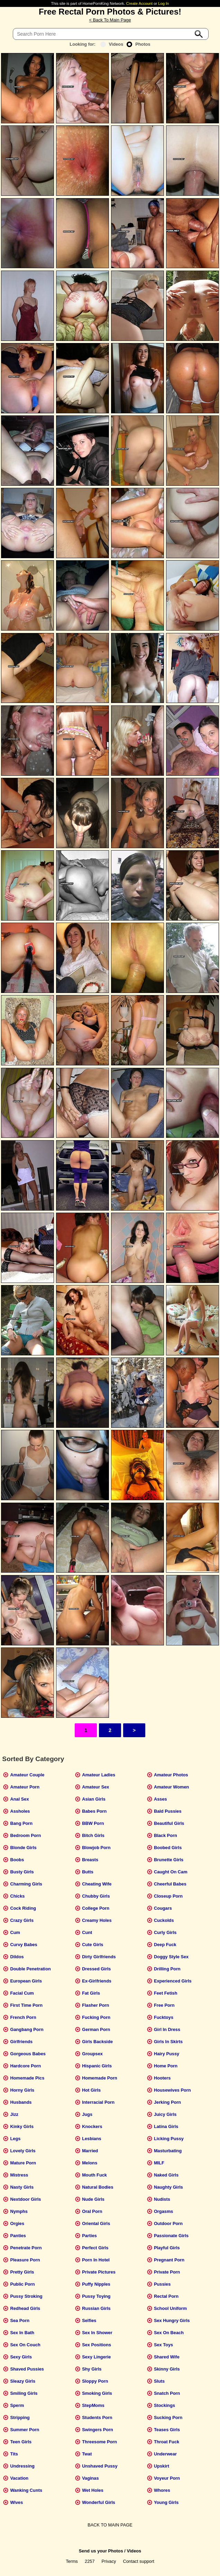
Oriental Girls (96, 2223)
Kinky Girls (22, 2126)
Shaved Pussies (27, 2369)
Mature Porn (23, 2162)
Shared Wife (167, 2356)
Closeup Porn (168, 1896)
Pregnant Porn (169, 2259)
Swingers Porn (97, 2429)
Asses (160, 1799)
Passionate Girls (171, 2235)
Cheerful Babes (170, 1884)
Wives (16, 2502)
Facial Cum (22, 1993)
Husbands (20, 2102)
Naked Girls (166, 2175)
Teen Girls (20, 2441)
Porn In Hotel (96, 2259)
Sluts (159, 2381)
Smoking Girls (97, 2393)
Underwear (165, 2453)
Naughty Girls (168, 2187)
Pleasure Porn (25, 2259)
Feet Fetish (165, 1993)
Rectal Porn (166, 2296)
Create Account (139, 3)
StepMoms (93, 2405)
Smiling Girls (23, 2393)
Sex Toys (163, 2344)
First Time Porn (26, 2005)
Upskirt (161, 2466)
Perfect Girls (95, 2247)
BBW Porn (93, 1823)
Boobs (17, 1859)
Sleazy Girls (22, 2381)
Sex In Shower (97, 2332)
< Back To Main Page (110, 20)
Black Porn (165, 1835)
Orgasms (163, 2211)
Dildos (17, 1956)
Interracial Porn (98, 2102)
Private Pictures (99, 2272)
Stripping (19, 2417)
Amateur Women (171, 1787)
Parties (89, 2235)
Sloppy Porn (95, 2381)
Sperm (17, 2405)
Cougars (163, 1908)
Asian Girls (94, 1799)
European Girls (26, 1981)
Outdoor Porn (168, 2223)
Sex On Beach (169, 2332)
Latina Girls (166, 2126)
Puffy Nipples (96, 2284)
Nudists (162, 2199)
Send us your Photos (101, 2550)
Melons (89, 2162)
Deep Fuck (165, 1944)
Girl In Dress (167, 2029)
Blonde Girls (23, 1847)
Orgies (17, 2223)
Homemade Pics (27, 2078)
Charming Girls (26, 1884)
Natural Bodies (97, 2187)
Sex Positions (96, 2344)
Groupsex (92, 2053)
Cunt (87, 1932)
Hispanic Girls (97, 2065)
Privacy (109, 2561)
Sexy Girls (21, 2356)
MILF (159, 2162)
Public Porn (22, 2284)
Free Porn (164, 2005)
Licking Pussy (169, 2138)
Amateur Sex (95, 1787)
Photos (138, 44)
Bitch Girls (93, 1835)
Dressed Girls (96, 1968)
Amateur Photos (171, 1774)
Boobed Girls (168, 1847)
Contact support (138, 2561)
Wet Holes (92, 2490)
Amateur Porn (24, 1787)
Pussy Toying (96, 2296)
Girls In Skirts (168, 2041)
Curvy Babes (23, 1944)
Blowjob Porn (96, 1847)
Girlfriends (21, 2041)
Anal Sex (19, 1799)
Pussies (162, 2284)
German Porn (96, 2029)
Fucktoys (163, 2017)
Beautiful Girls (169, 1823)
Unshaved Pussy (99, 2466)
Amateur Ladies (98, 1774)
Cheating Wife (96, 1884)
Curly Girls (165, 1932)
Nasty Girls (22, 2187)
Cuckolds (164, 1920)
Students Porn (97, 2417)
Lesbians (91, 2138)
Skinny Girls (167, 2369)
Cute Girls (92, 1944)
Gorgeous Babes (27, 2053)
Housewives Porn (172, 2090)
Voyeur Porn (167, 2478)
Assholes (20, 1811)
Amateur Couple (27, 1774)
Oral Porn (92, 2211)
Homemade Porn (99, 2078)
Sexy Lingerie (96, 2356)
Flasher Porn (95, 2005)
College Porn (95, 1908)
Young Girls (166, 2502)
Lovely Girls (22, 2150)
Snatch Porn (167, 2393)
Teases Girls (167, 2429)
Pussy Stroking (26, 2296)
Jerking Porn (167, 2102)
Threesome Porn (99, 2441)
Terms (72, 2561)
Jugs (87, 2114)
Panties (18, 2235)
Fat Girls (91, 1993)
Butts (87, 1871)
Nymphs (19, 2211)
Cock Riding (23, 1908)
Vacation (19, 2478)
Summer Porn (24, 2429)
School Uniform (170, 2308)
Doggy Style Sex (171, 1956)
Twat (87, 2453)
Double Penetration (30, 1968)
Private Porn (167, 2272)
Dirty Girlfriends (99, 1956)
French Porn (23, 2017)
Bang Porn (21, 1823)
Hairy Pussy (166, 2053)
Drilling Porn (167, 1968)
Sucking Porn (168, 2417)
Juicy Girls (165, 2114)
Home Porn (165, 2065)
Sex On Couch (25, 2344)
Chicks (17, 1896)
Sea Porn (19, 2320)
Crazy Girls (22, 1920)
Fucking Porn (96, 2017)
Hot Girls (91, 2090)
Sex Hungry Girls (172, 2320)
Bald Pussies (168, 1811)
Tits (14, 2453)
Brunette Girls (168, 1859)
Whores (162, 2490)
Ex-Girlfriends (96, 1981)
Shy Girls (91, 2369)
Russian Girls (96, 2308)
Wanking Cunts (26, 2490)
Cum (15, 1932)
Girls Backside (97, 2041)
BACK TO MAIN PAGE (110, 2524)
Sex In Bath (22, 2332)
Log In (163, 3)
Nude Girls (93, 2199)
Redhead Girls (25, 2308)
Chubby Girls (96, 1896)
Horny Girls (22, 2090)
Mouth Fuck (94, 2175)
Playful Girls (167, 2247)
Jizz (14, 2114)
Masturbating (168, 2150)
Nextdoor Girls (25, 2199)
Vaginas (90, 2478)
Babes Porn (94, 1811)
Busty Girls (22, 1871)
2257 (89, 2561)
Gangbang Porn (26, 2029)
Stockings (164, 2405)
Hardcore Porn (25, 2065)
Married (90, 2150)
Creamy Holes (96, 1920)
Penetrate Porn (26, 2247)
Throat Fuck (166, 2441)
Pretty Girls (22, 2272)
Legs (15, 2138)
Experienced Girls (173, 1981)
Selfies (89, 2320)
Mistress (19, 2175)
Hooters (162, 2078)
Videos (111, 44)
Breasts (90, 1859)
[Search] (111, 34)
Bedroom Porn (25, 1835)
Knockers (92, 2126)
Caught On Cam (170, 1871)
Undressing (22, 2466)
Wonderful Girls (98, 2502)
